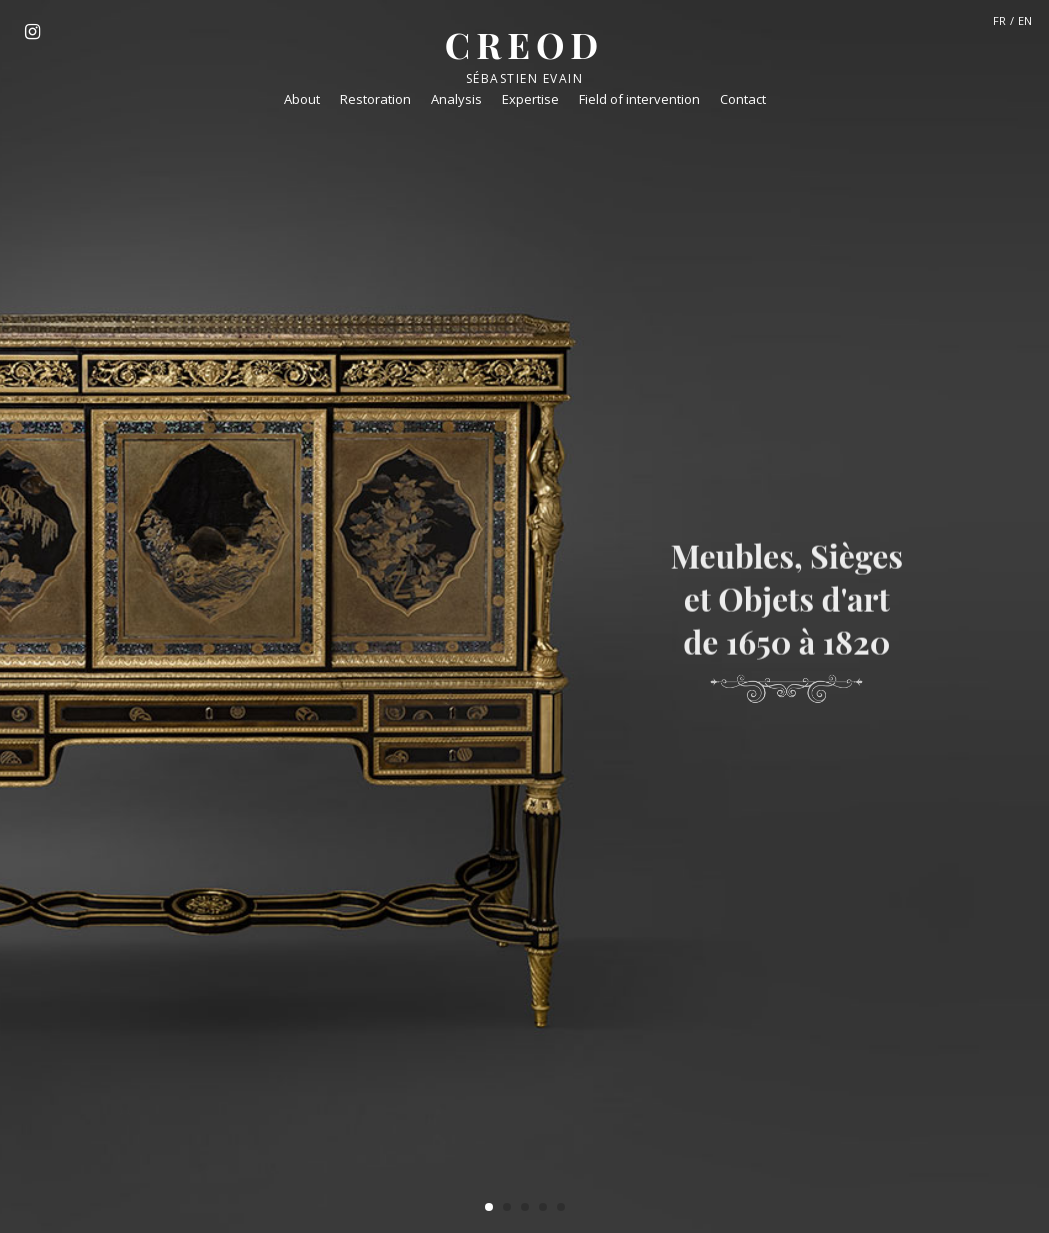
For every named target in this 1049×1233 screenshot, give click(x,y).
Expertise (530, 99)
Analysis (456, 99)
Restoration (375, 99)
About (302, 99)
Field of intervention (639, 99)
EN (1025, 20)
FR (999, 20)
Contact (743, 99)
